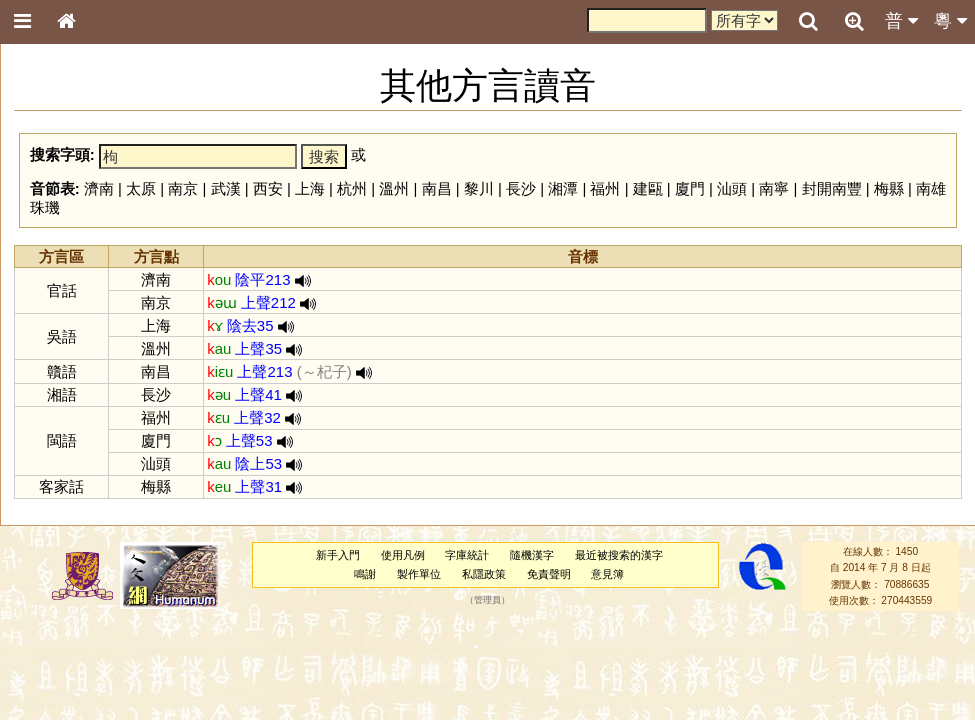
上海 (310, 188)
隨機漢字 (532, 555)
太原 (141, 188)
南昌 (437, 188)
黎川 (479, 188)
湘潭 (563, 188)
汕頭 (732, 188)
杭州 (352, 188)
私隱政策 (484, 574)
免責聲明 (549, 574)
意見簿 (607, 574)
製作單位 (419, 574)
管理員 (487, 601)
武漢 (226, 188)
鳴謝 (365, 574)
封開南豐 (832, 188)
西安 (268, 188)
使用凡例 (403, 555)
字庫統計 (467, 555)
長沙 (521, 188)
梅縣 (889, 188)
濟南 (99, 188)
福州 (605, 188)
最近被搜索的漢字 (619, 555)
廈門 (690, 188)
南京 (183, 188)
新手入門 (338, 555)
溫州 (394, 188)
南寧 (774, 188)
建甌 (648, 188)
